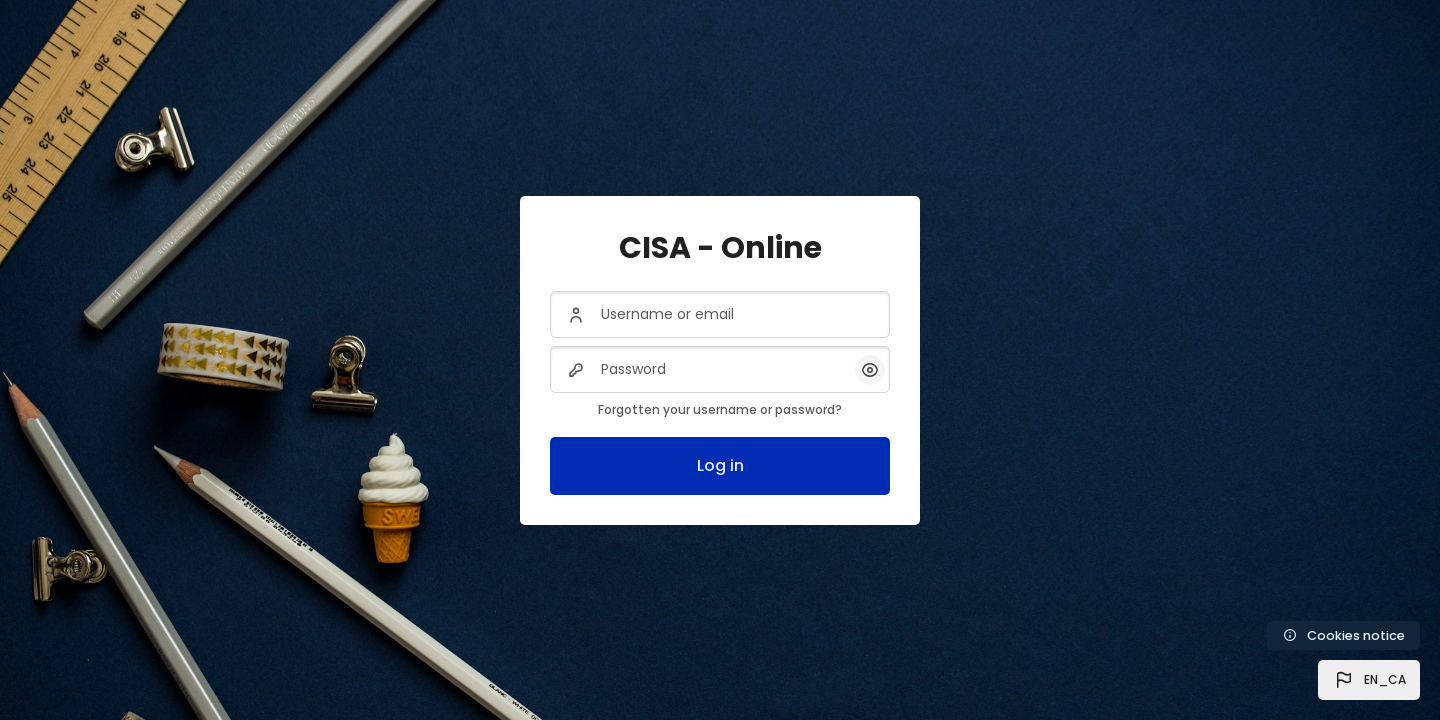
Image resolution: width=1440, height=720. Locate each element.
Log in (720, 465)
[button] (1369, 680)
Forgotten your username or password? (720, 409)
